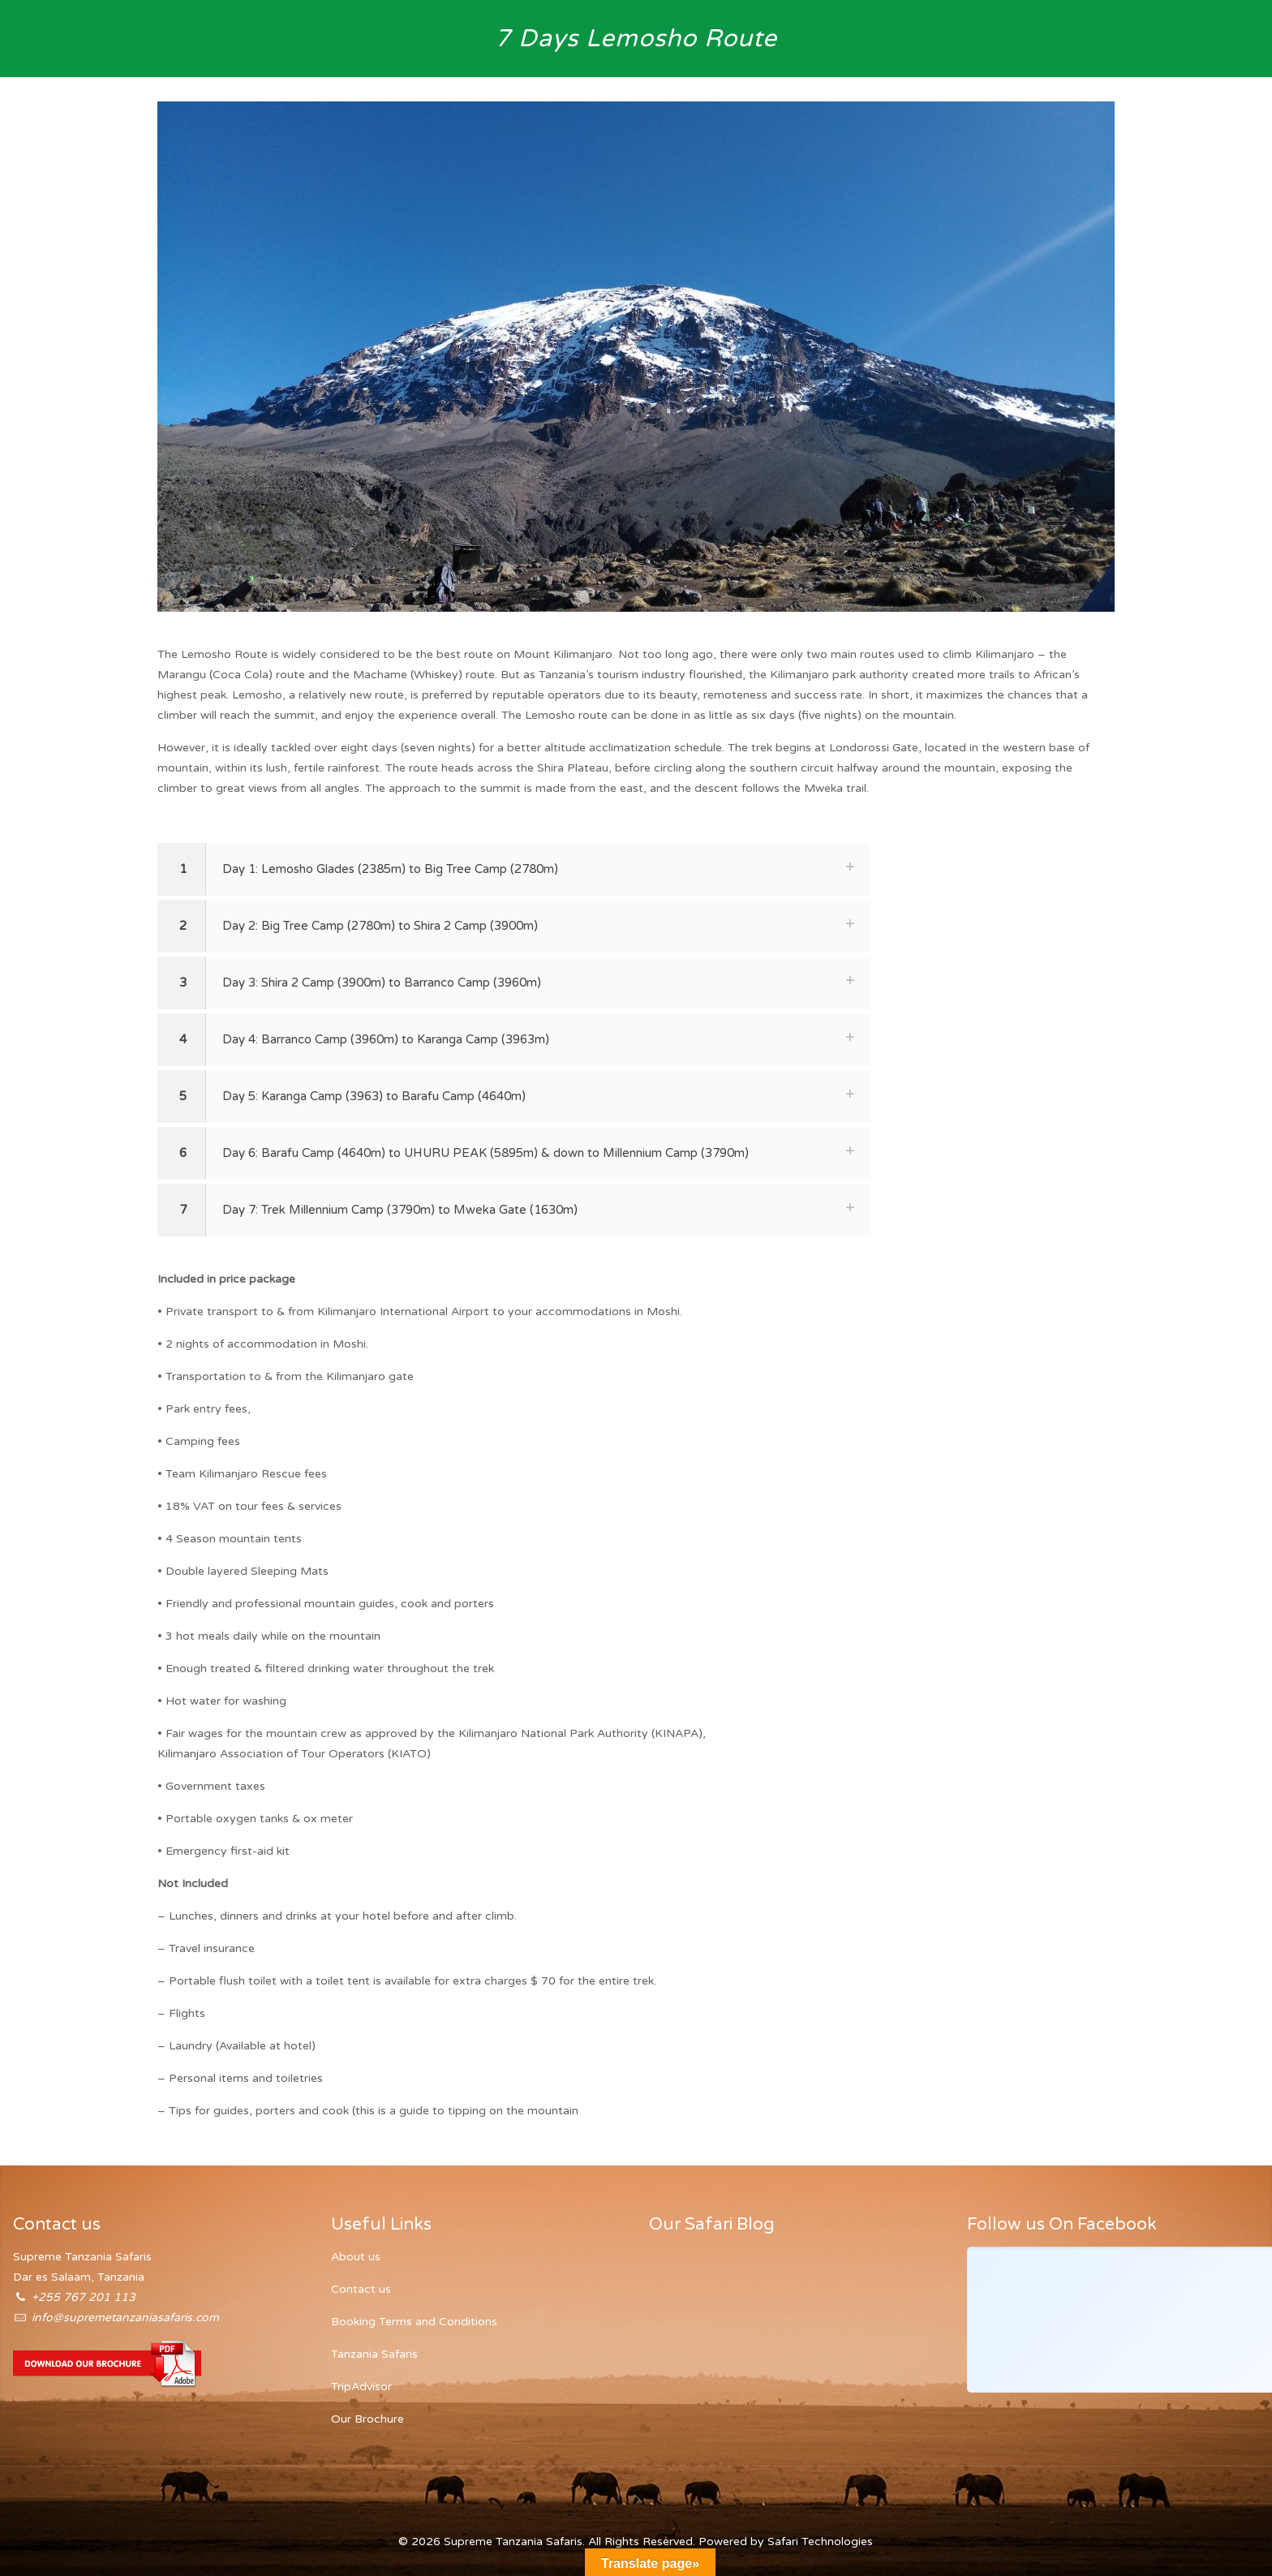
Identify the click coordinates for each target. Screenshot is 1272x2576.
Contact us (361, 2289)
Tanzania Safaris (374, 2354)
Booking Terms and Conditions (414, 2322)
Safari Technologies (820, 2541)
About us (355, 2257)
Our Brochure (367, 2419)
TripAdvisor (361, 2386)
